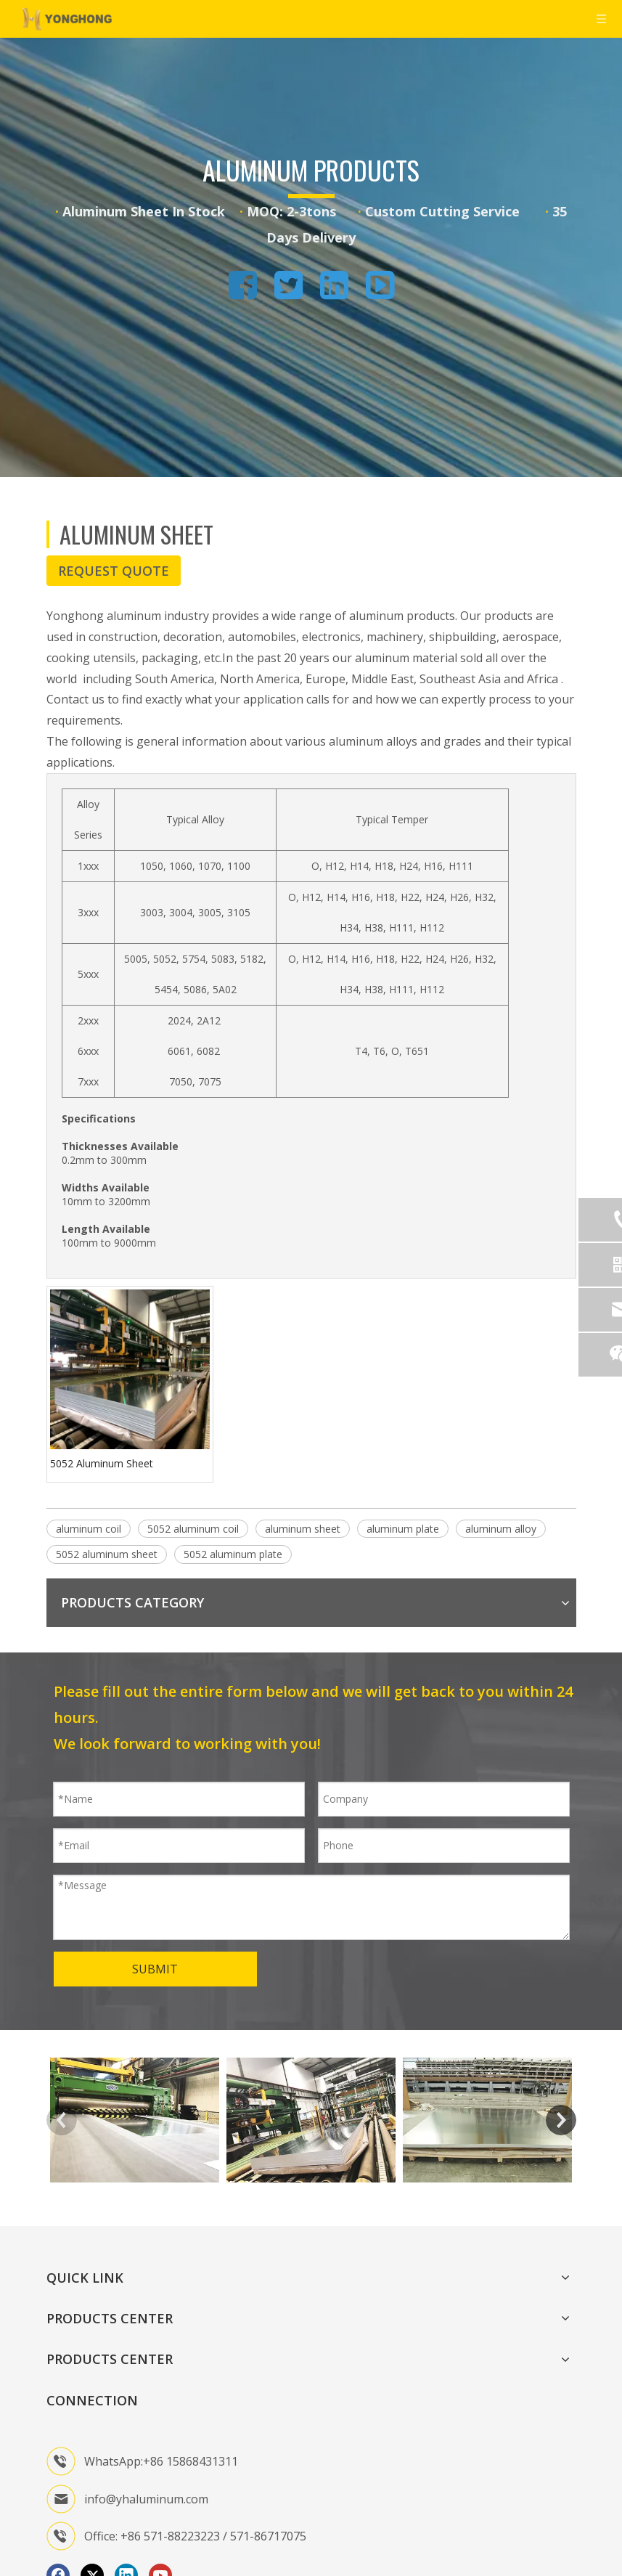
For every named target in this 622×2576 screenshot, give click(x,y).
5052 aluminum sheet (106, 1554)
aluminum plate (403, 1529)
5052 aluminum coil (193, 1529)
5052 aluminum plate (233, 1554)
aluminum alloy (500, 1529)
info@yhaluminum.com (146, 2499)
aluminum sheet (302, 1529)
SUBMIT (155, 1969)
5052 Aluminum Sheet (101, 1463)
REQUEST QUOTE (113, 570)
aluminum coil (88, 1529)
